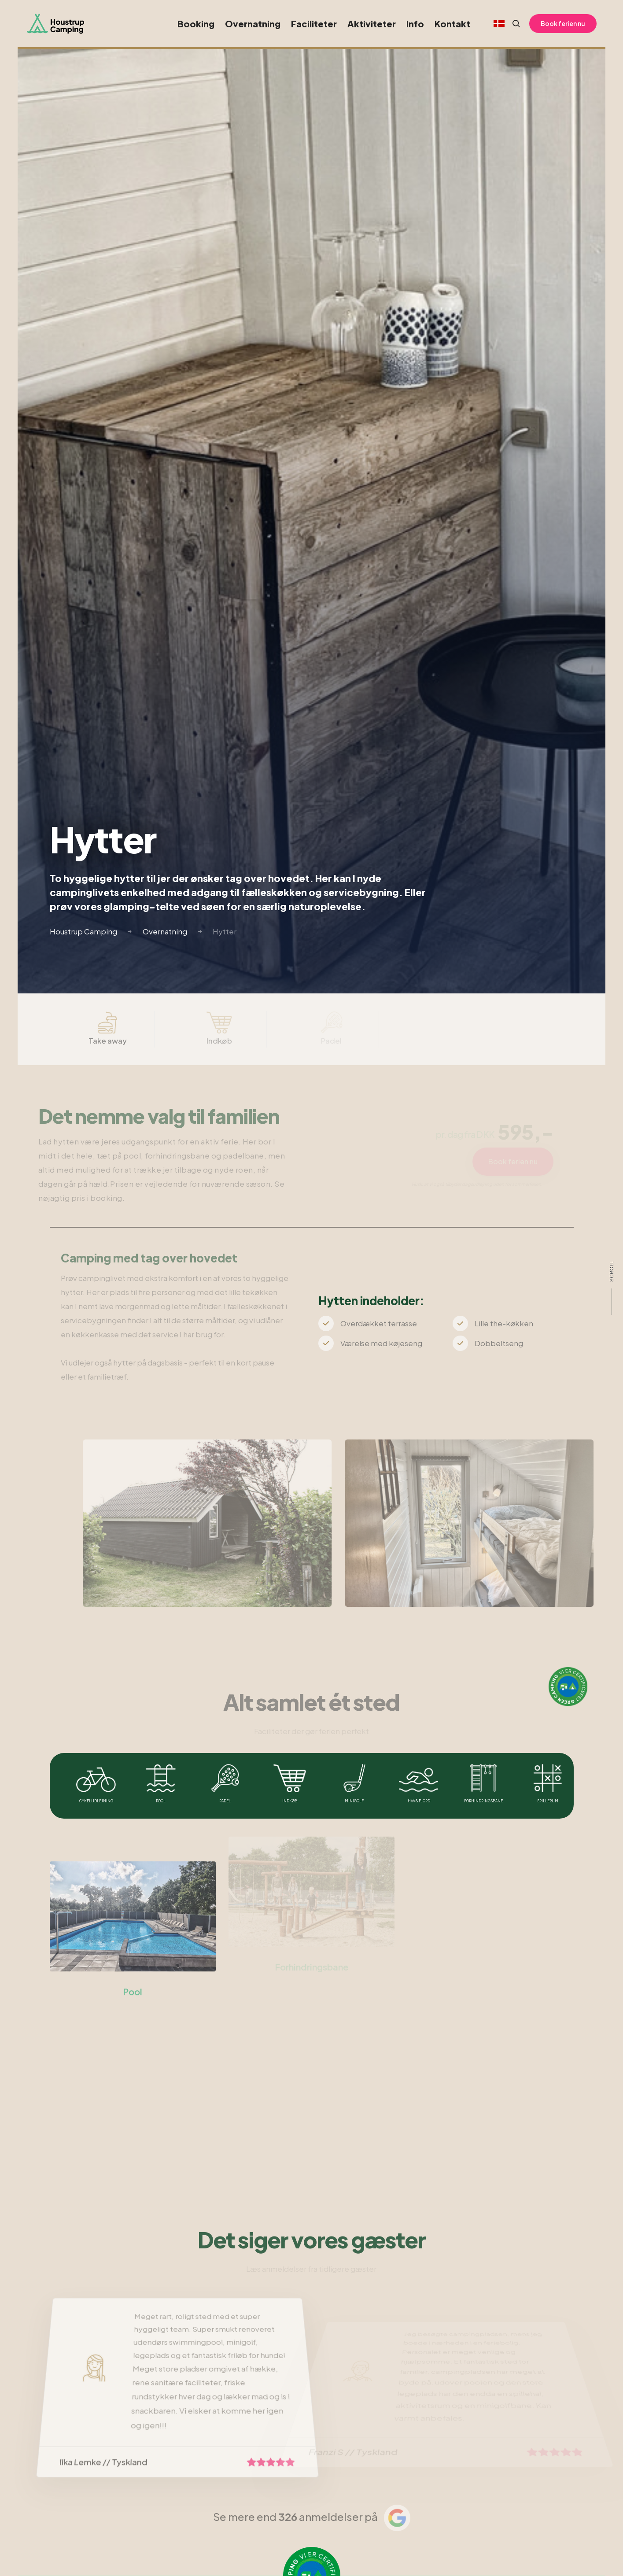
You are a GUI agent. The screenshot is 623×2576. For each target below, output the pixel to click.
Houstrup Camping (83, 931)
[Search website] (512, 23)
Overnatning (252, 23)
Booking (195, 23)
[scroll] (612, 1288)
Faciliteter (314, 23)
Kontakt (452, 23)
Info (415, 23)
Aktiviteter (371, 23)
